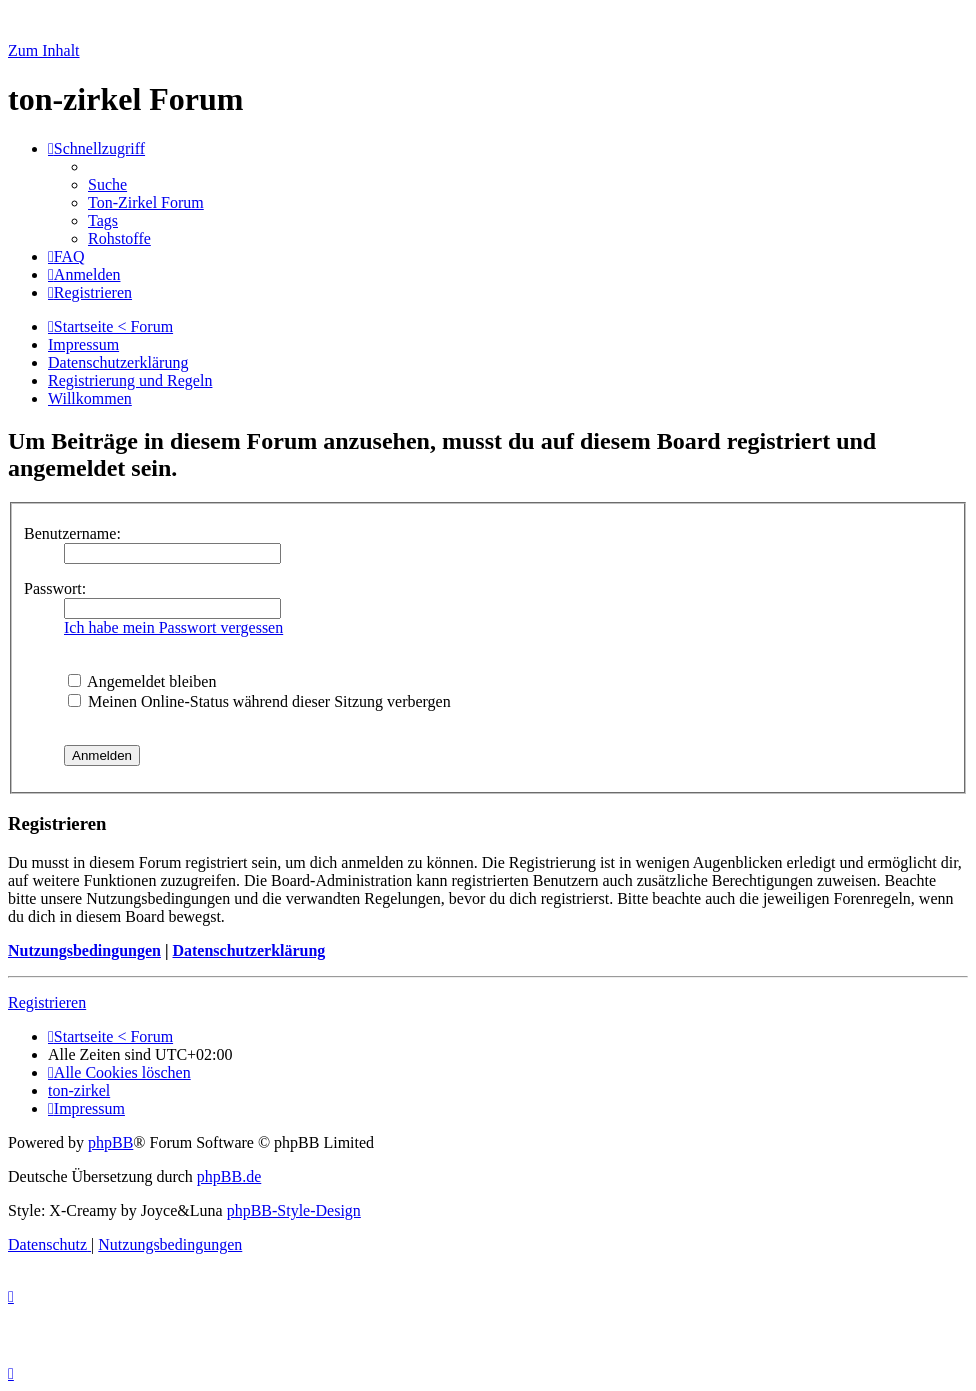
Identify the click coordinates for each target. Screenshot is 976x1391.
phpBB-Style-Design (294, 1210)
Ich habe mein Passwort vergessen (173, 627)
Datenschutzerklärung (248, 950)
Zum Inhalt (44, 50)
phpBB (110, 1142)
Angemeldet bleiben (142, 681)
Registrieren (47, 1002)
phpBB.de (229, 1176)
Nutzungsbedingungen (84, 950)
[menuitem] (107, 184)
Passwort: (55, 588)
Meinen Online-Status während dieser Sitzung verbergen (259, 701)
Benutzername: (72, 533)
